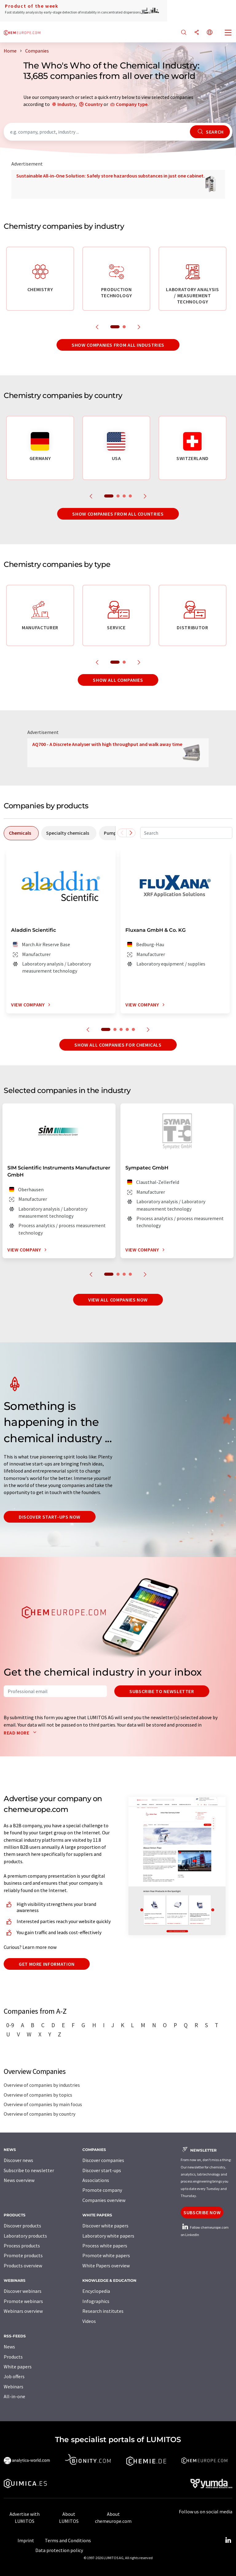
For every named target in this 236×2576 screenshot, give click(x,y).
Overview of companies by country (39, 2114)
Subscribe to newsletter (161, 1691)
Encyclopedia (96, 2291)
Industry (66, 104)
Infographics (95, 2301)
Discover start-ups (101, 2170)
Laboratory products (25, 2236)
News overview (19, 2180)
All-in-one (14, 2396)
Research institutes (103, 2311)
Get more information (47, 1964)
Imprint (26, 2540)
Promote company (102, 2190)
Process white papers (104, 2245)
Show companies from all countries (117, 514)
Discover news (18, 2160)
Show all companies (118, 680)
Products (13, 2357)
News (9, 2347)
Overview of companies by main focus (43, 2104)
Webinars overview (23, 2311)
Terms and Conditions (68, 2540)
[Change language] (209, 32)
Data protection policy (59, 2550)
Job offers (14, 2376)
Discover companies (103, 2160)
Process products (22, 2245)
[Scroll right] (131, 833)
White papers (18, 2366)
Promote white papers (106, 2255)
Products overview (23, 2265)
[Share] (196, 32)
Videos (89, 2321)
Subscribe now (202, 2212)
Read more (21, 1733)
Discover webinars (22, 2291)
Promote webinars (23, 2301)
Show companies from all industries (118, 345)
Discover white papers (105, 2226)
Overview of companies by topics (38, 2095)
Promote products (23, 2255)
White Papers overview (106, 2265)
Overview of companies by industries (42, 2085)
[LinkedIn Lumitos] (228, 2540)
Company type (132, 104)
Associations (95, 2180)
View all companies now (118, 1300)
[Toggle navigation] (228, 33)
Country (94, 104)
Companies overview (103, 2200)
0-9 (10, 2025)
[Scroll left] (122, 833)
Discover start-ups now (50, 1517)
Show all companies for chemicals (117, 1045)
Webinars (13, 2386)
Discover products (22, 2226)
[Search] (183, 32)
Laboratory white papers (108, 2236)
